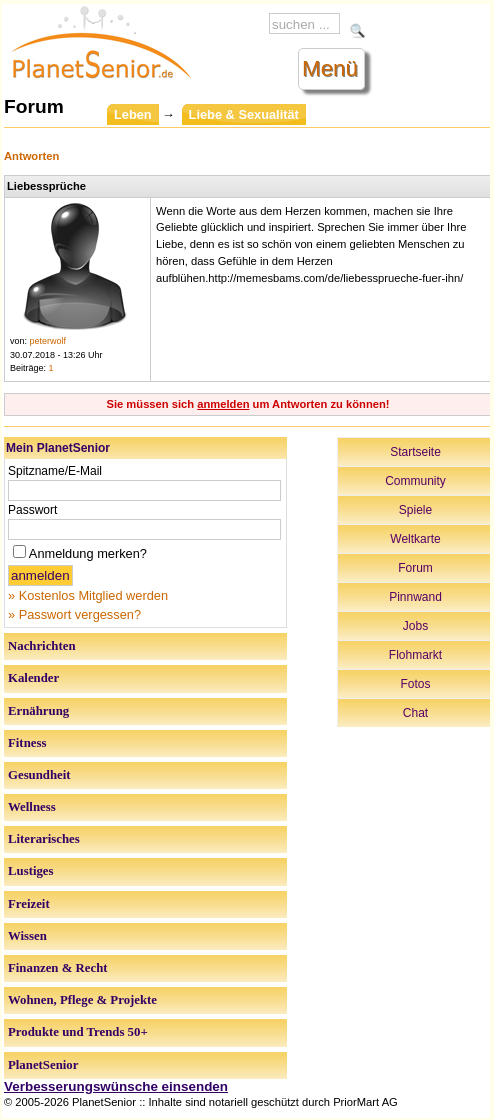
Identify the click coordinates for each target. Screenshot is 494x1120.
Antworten (31, 156)
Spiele (415, 510)
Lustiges (31, 871)
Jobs (415, 626)
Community (415, 481)
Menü (330, 68)
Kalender (33, 678)
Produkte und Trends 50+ (78, 1032)
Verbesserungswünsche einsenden (116, 1086)
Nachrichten (42, 646)
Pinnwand (415, 597)
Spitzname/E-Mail (55, 471)
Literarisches (44, 839)
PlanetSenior (43, 1065)
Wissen (27, 936)
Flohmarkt (415, 655)
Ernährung (38, 711)
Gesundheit (39, 775)
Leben (133, 114)
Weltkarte (415, 539)
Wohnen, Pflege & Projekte (82, 1000)
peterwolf (48, 341)
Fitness (27, 743)
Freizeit (29, 904)
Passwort (32, 510)
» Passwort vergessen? (74, 614)
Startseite (415, 452)
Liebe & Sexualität (244, 114)
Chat (415, 713)
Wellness (32, 807)
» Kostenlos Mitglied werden (88, 595)
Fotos (415, 684)
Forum (415, 568)
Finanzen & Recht (58, 968)
